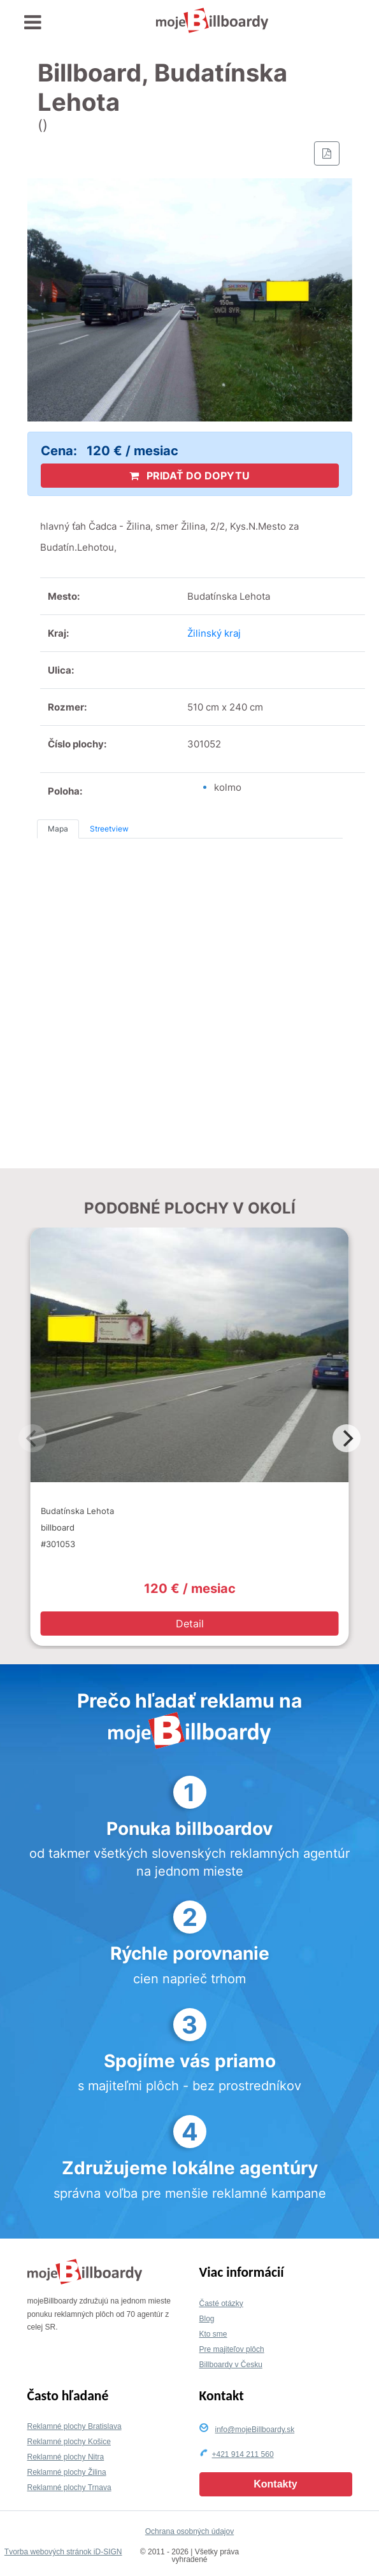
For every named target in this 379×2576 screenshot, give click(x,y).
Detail (190, 1623)
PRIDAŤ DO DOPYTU (189, 475)
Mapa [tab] (58, 828)
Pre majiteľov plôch (231, 2349)
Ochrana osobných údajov (189, 2531)
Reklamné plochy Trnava (69, 2487)
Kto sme (213, 2334)
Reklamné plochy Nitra (65, 2456)
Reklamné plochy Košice (69, 2441)
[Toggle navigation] (32, 22)
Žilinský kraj (214, 633)
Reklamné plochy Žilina (66, 2472)
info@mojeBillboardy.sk (255, 2429)
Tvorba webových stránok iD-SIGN (63, 2551)
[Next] (347, 1438)
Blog (207, 2318)
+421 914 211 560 (243, 2454)
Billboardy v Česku (230, 2364)
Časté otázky (221, 2303)
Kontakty (275, 2484)
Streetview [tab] (109, 828)
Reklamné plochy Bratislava (74, 2426)
